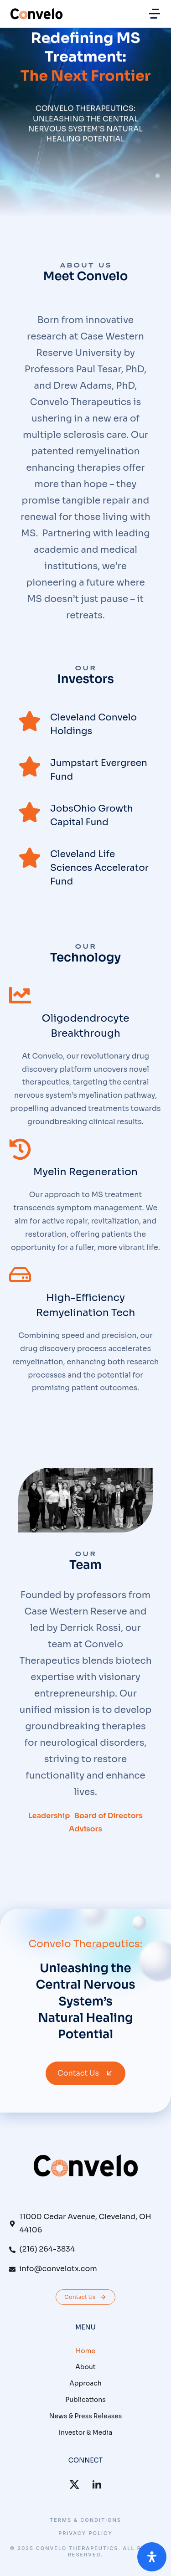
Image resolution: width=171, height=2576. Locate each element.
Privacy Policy (85, 2533)
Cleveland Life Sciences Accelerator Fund (99, 867)
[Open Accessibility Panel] (151, 2556)
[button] (154, 13)
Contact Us (85, 2073)
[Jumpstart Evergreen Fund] (29, 766)
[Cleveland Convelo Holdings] (29, 721)
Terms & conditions (85, 2520)
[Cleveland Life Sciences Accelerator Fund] (29, 858)
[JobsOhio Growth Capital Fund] (29, 812)
